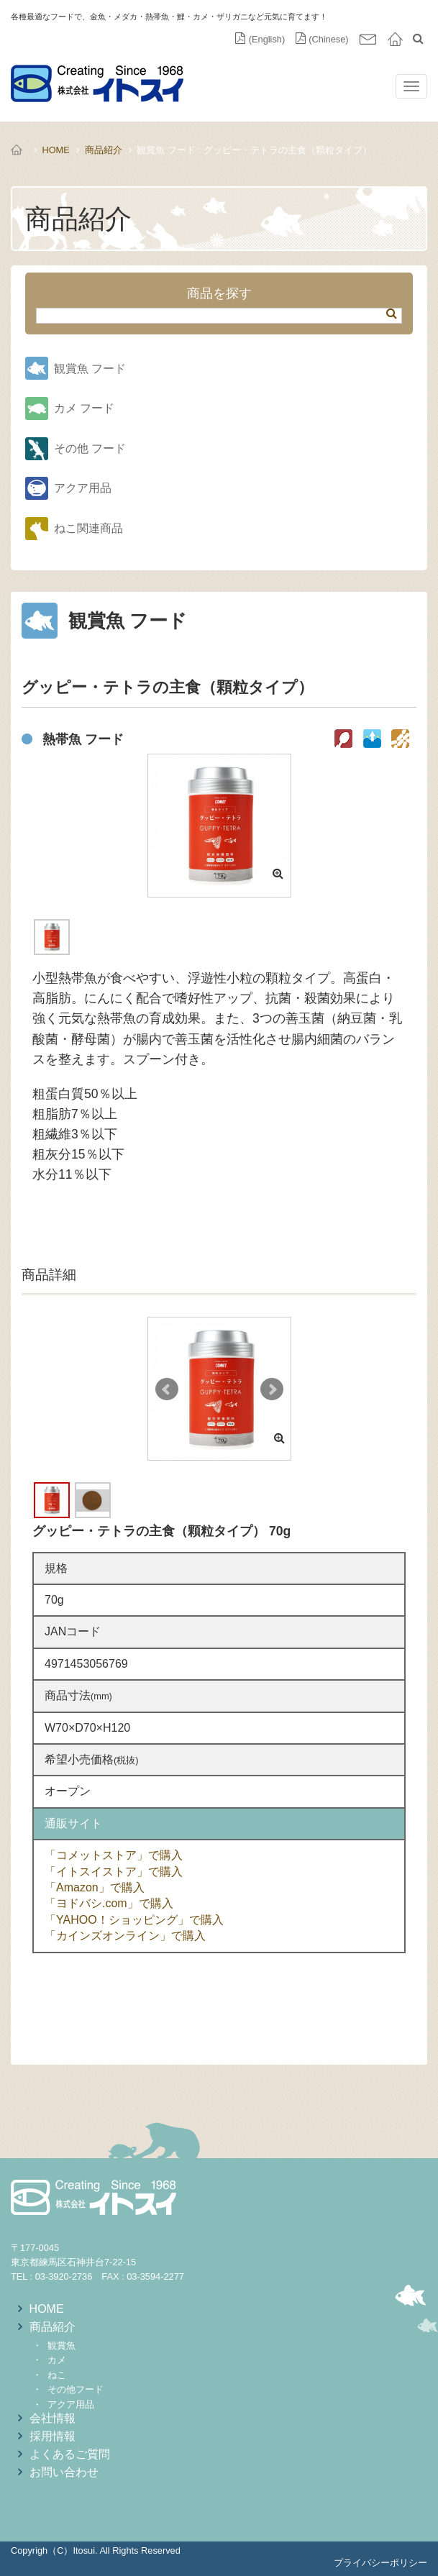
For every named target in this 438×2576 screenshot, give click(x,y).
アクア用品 (82, 488)
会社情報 (52, 2418)
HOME (55, 150)
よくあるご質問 (69, 2454)
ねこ (56, 2375)
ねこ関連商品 (88, 528)
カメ (56, 2360)
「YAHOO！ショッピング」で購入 (134, 1920)
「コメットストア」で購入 (114, 1855)
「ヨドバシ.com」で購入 (109, 1903)
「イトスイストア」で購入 (114, 1871)
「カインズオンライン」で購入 (125, 1935)
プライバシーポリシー (380, 2562)
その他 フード (90, 448)
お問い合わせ (64, 2472)
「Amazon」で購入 (95, 1887)
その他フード (75, 2389)
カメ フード (84, 408)
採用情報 (52, 2436)
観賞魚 (61, 2345)
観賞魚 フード (90, 368)
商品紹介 (103, 150)
